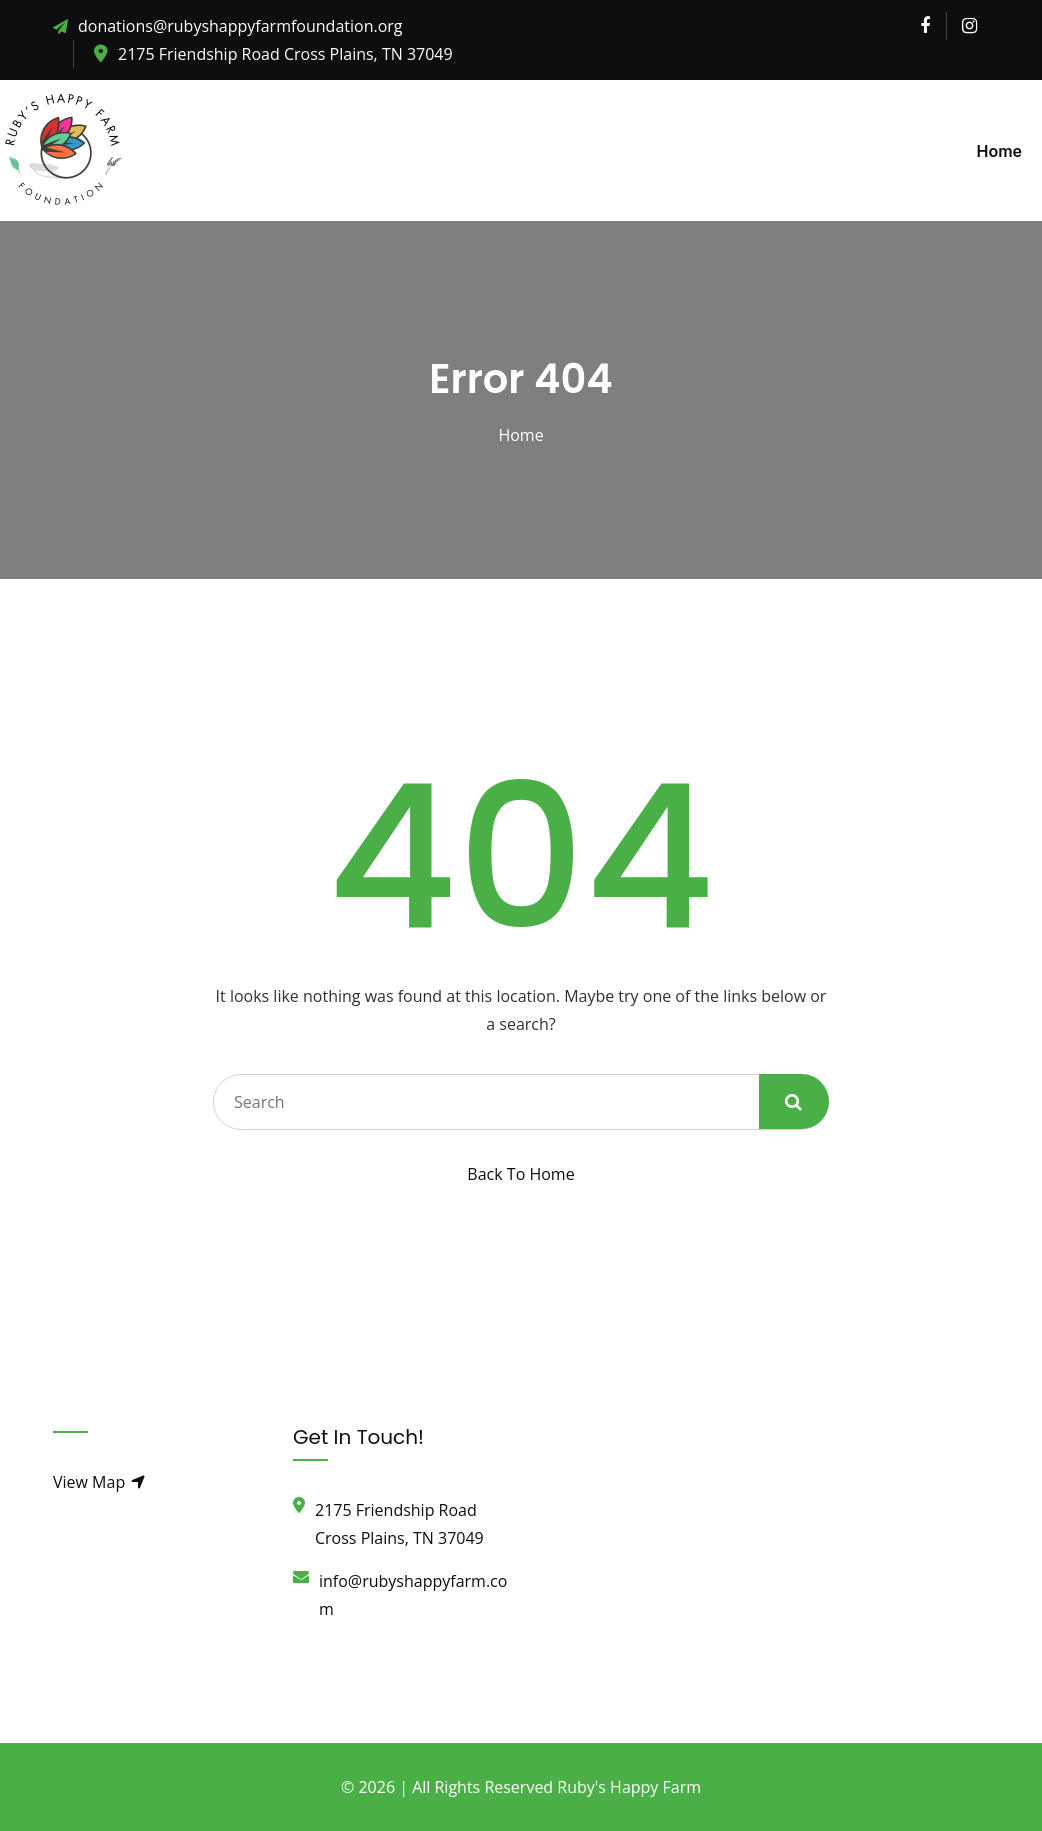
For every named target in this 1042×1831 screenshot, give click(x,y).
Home (999, 151)
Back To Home (520, 1174)
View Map (100, 1482)
